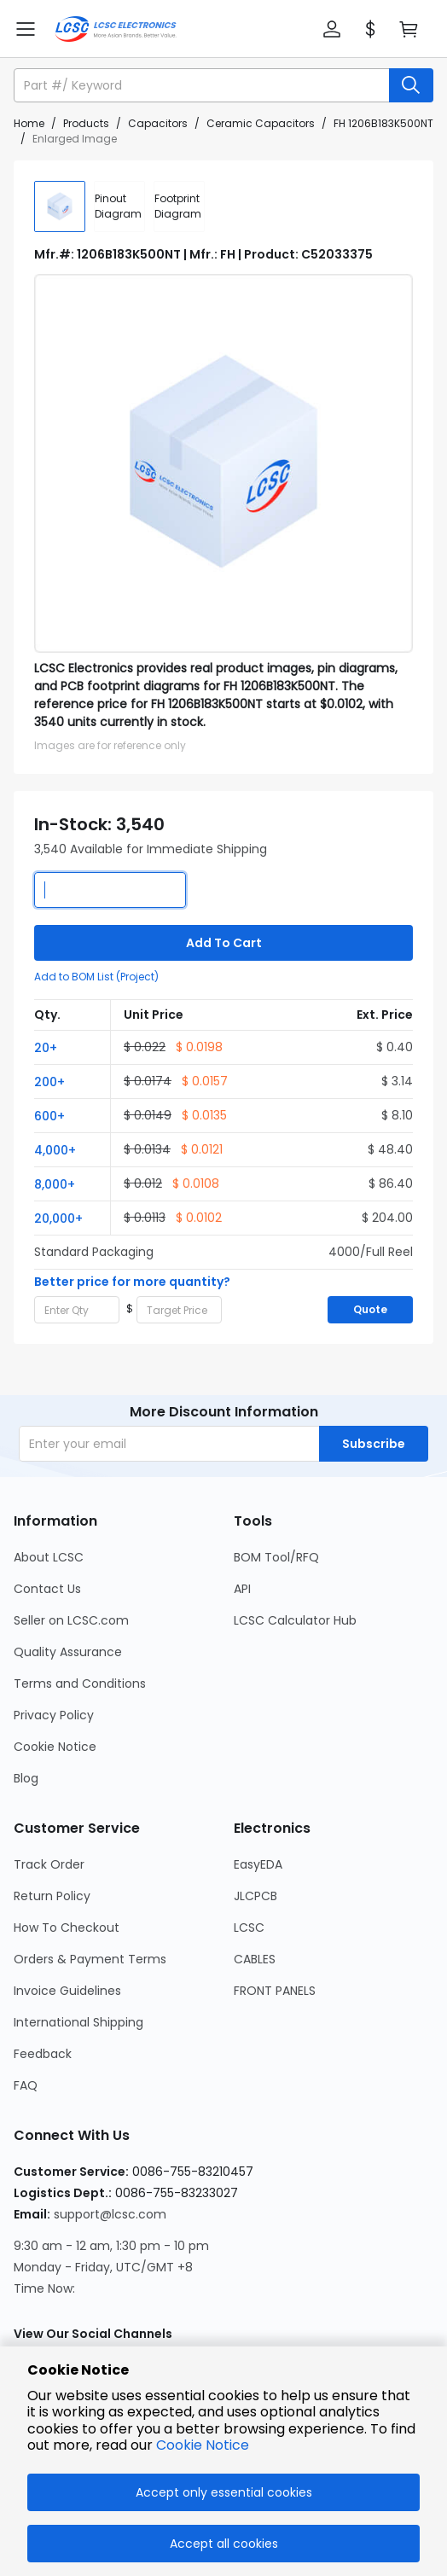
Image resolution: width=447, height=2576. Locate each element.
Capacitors (158, 123)
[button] (332, 29)
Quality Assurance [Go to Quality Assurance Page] (68, 1651)
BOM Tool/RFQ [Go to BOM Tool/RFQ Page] (276, 1557)
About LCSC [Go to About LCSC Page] (49, 1557)
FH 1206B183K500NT (383, 123)
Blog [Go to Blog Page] (26, 1778)
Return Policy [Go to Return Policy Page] (52, 1895)
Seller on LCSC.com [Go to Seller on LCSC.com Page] (71, 1620)
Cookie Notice (202, 2445)
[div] (119, 206)
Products (86, 123)
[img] (59, 206)
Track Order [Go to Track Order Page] (49, 1864)
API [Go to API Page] (242, 1588)
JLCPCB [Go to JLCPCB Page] (255, 1895)
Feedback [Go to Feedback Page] (43, 2053)
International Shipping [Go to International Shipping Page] (78, 2022)
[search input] (203, 85)
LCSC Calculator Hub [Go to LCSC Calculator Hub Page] (295, 1620)
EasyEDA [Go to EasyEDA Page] (258, 1864)
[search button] (411, 85)
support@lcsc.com (110, 2214)
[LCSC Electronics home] (116, 29)
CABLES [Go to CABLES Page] (255, 1959)
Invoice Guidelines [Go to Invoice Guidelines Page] (67, 1990)
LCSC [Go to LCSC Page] (249, 1927)
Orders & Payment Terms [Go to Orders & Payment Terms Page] (90, 1959)
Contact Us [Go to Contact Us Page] (47, 1588)
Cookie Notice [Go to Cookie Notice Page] (55, 1746)
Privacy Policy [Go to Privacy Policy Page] (54, 1715)
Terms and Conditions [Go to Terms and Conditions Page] (80, 1683)
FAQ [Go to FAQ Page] (26, 2085)
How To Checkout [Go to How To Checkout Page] (66, 1927)
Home (29, 123)
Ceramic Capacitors (260, 123)
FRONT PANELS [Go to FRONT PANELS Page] (275, 1990)
